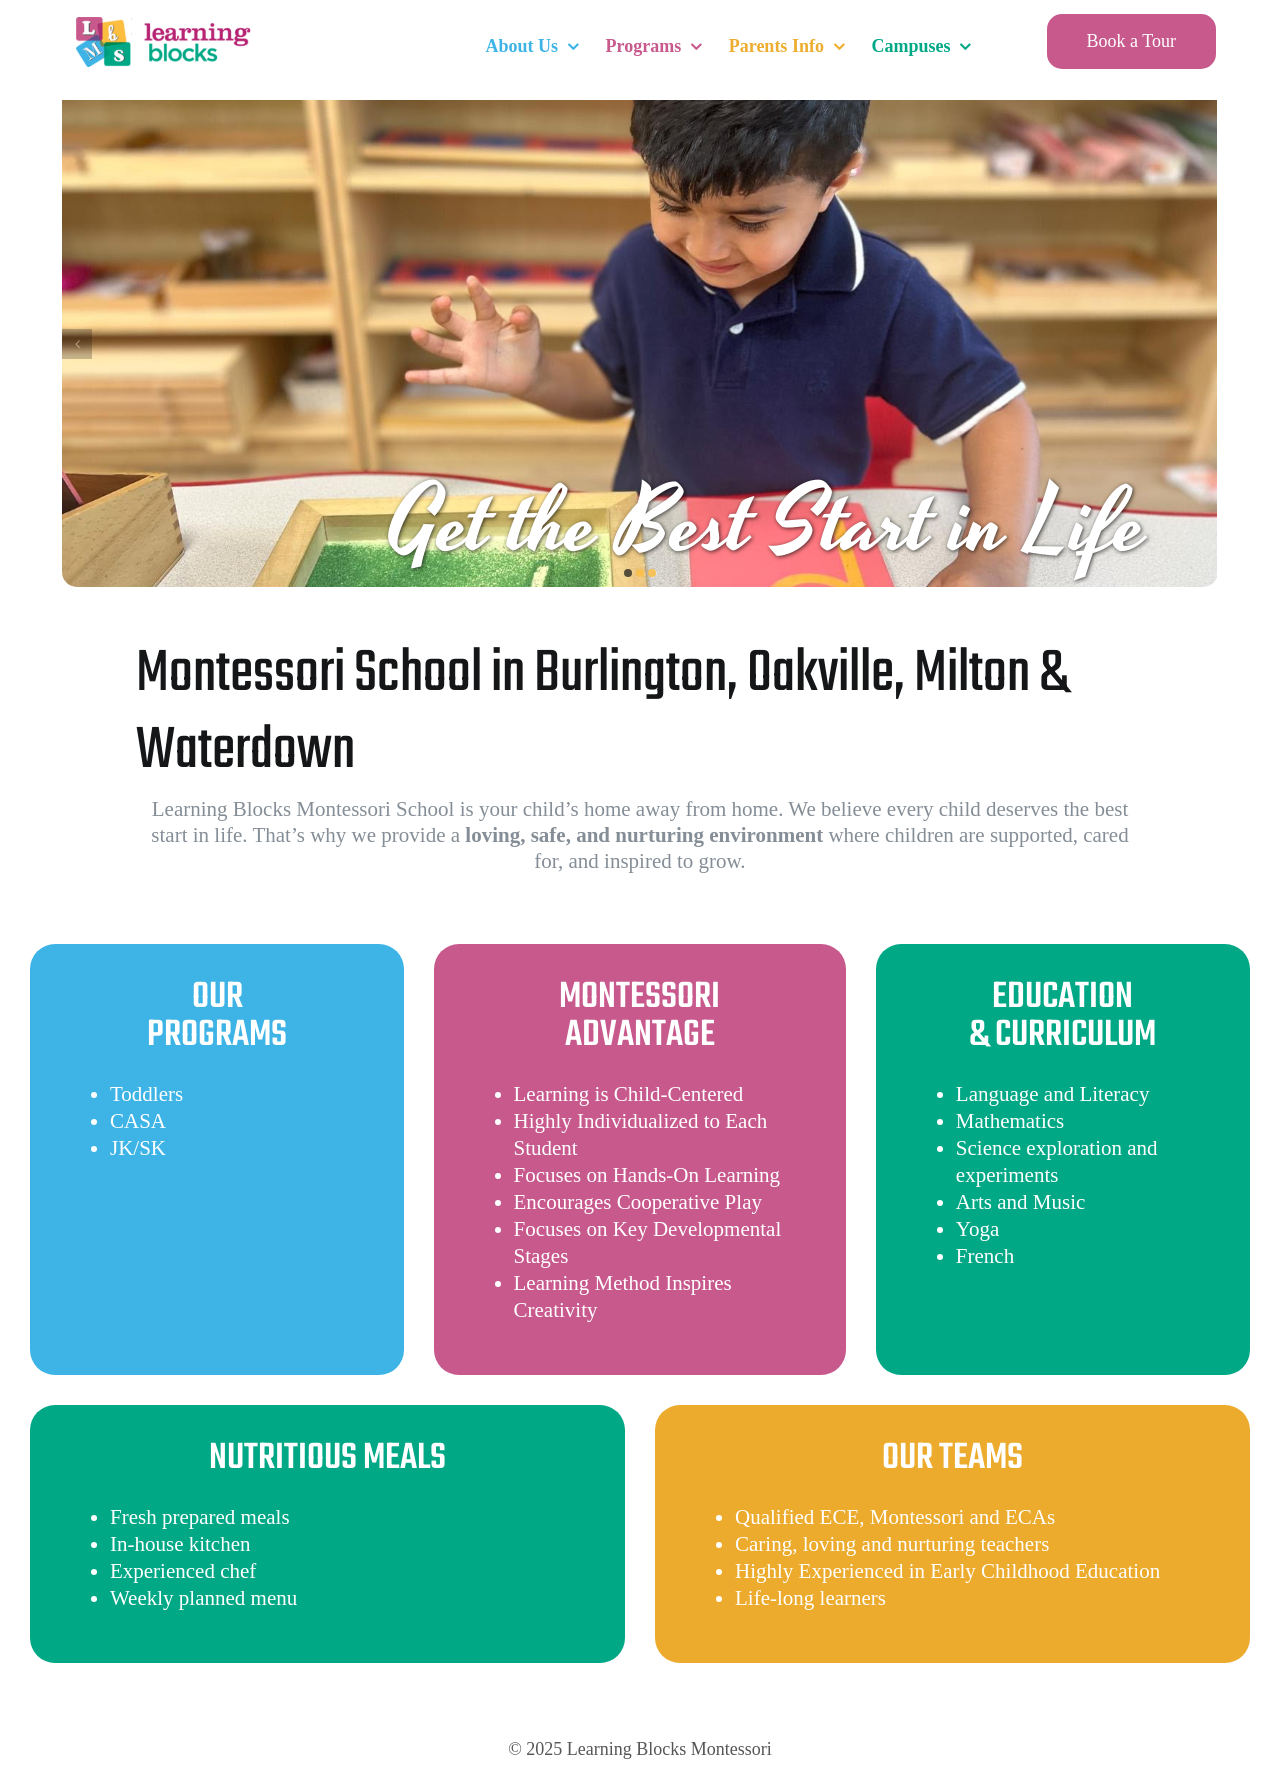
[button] (628, 573)
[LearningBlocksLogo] (161, 20)
